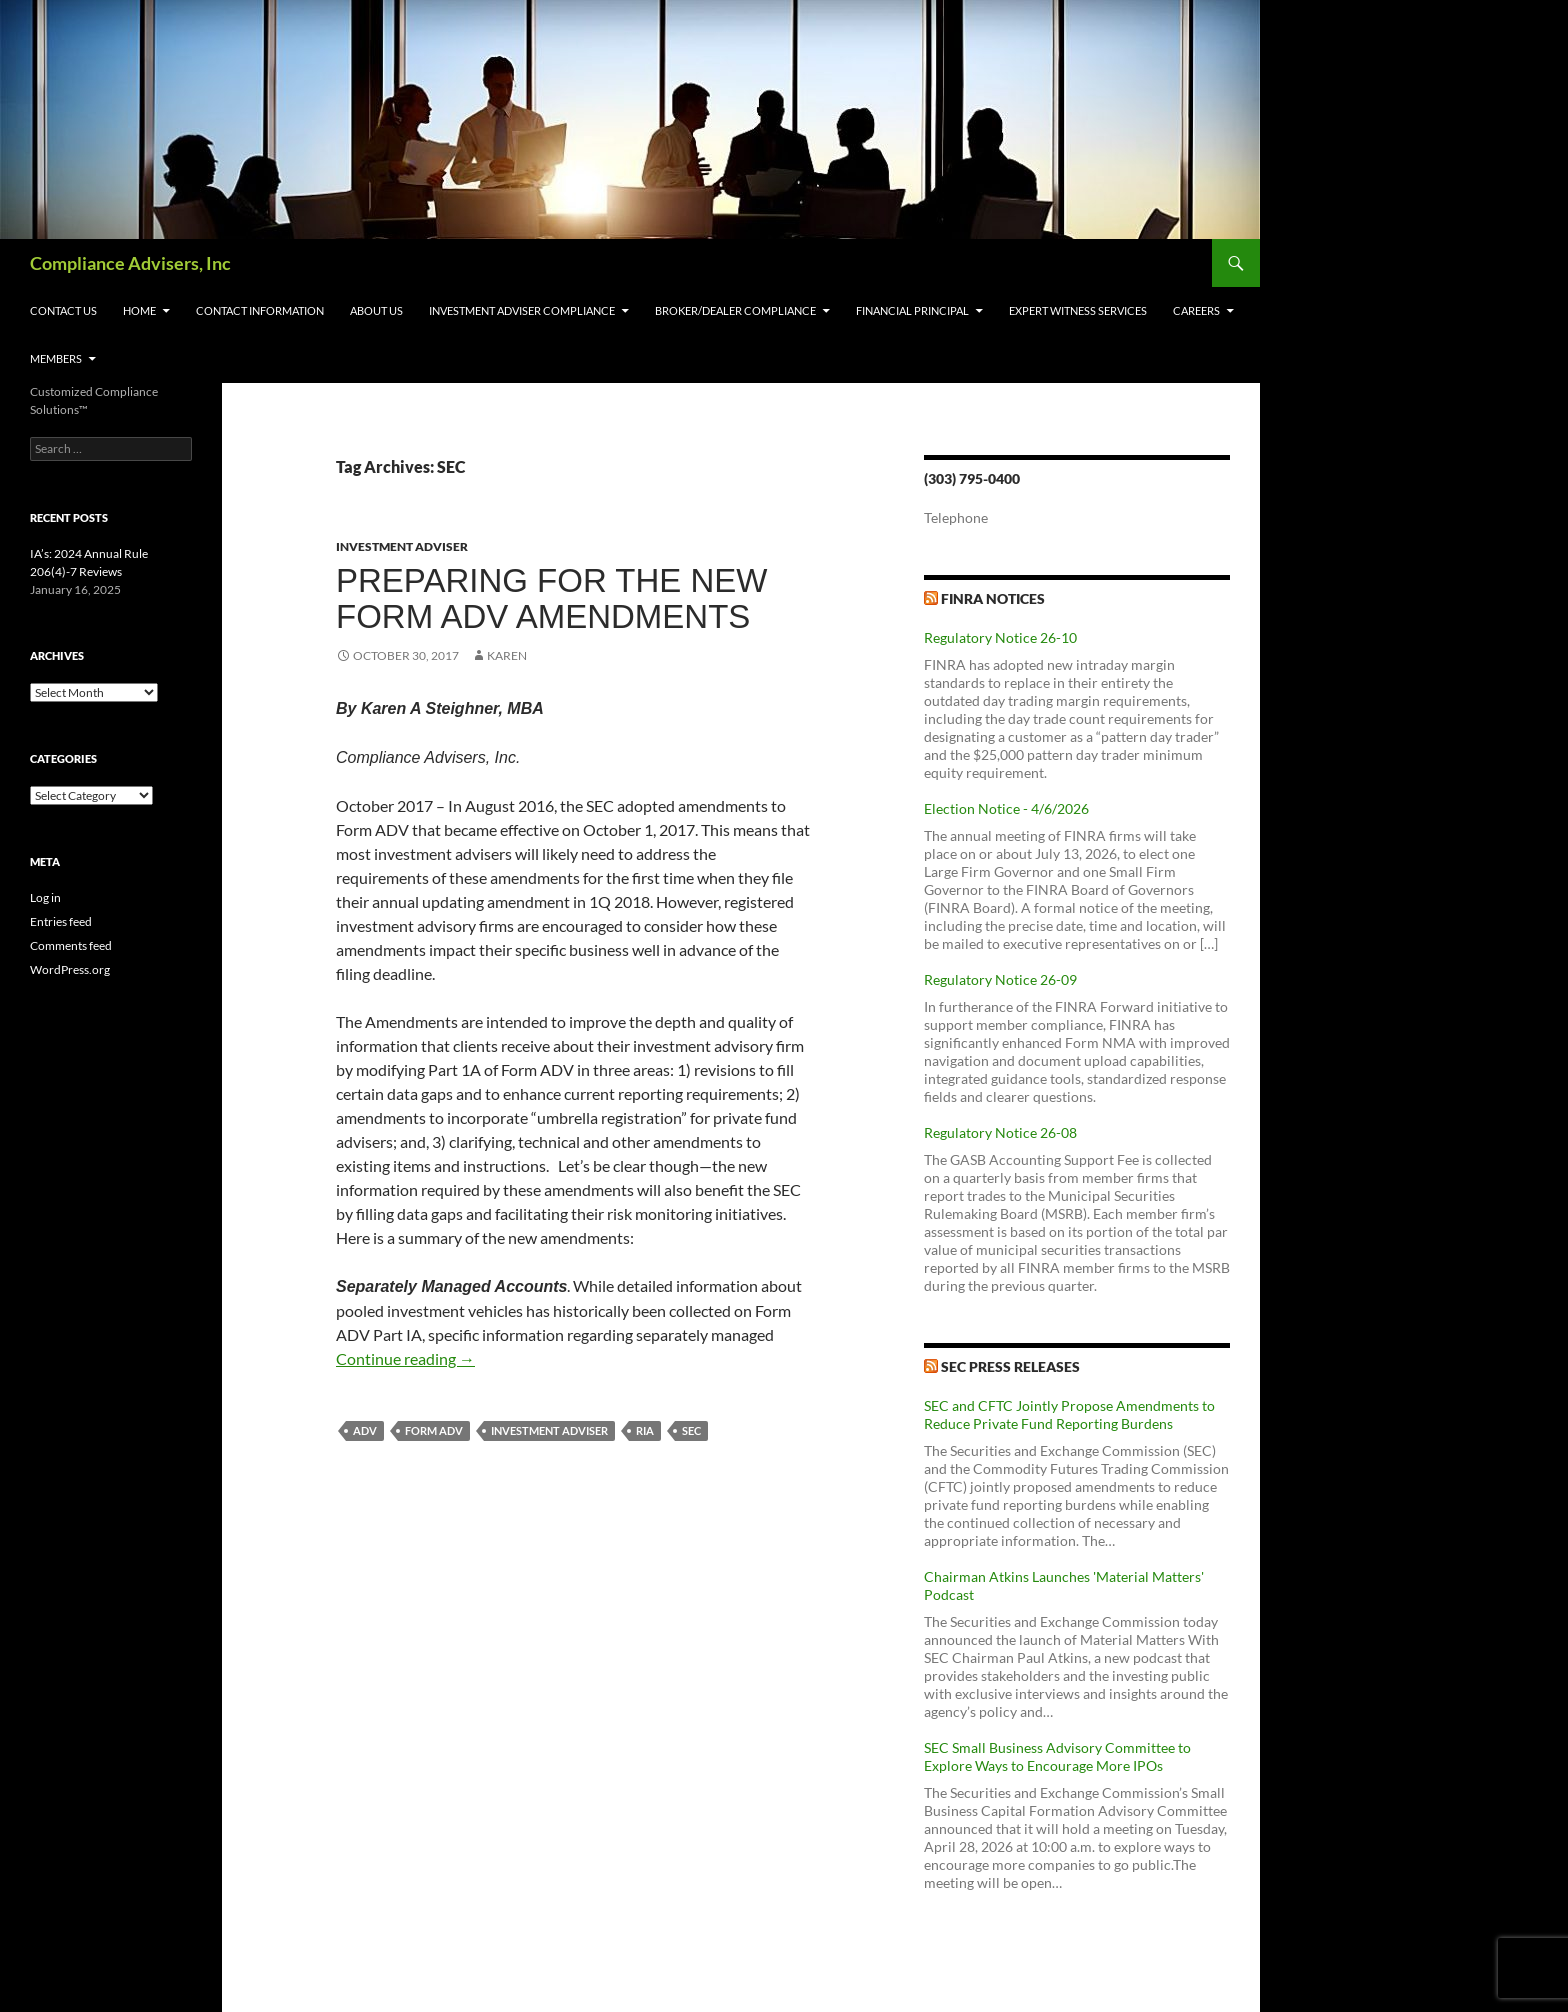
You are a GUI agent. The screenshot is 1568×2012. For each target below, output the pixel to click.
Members (56, 358)
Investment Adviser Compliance (522, 310)
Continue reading (405, 1358)
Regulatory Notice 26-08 (1000, 1132)
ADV (365, 1430)
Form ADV (434, 1430)
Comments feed (71, 945)
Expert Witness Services (1078, 310)
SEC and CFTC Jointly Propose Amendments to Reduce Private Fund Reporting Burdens (1069, 1414)
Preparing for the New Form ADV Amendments (551, 598)
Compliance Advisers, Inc (130, 263)
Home (139, 310)
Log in (45, 897)
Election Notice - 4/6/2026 (1006, 808)
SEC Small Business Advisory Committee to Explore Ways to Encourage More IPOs (1057, 1756)
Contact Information (260, 310)
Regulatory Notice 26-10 (1000, 637)
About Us (376, 310)
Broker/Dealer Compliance (735, 310)
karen (507, 655)
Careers (1196, 310)
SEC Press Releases (1010, 1366)
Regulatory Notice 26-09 (1000, 979)
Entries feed (61, 921)
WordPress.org (70, 969)
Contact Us (63, 310)
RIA (645, 1430)
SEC (691, 1430)
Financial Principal (912, 310)
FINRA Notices (993, 598)
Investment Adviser (402, 546)
